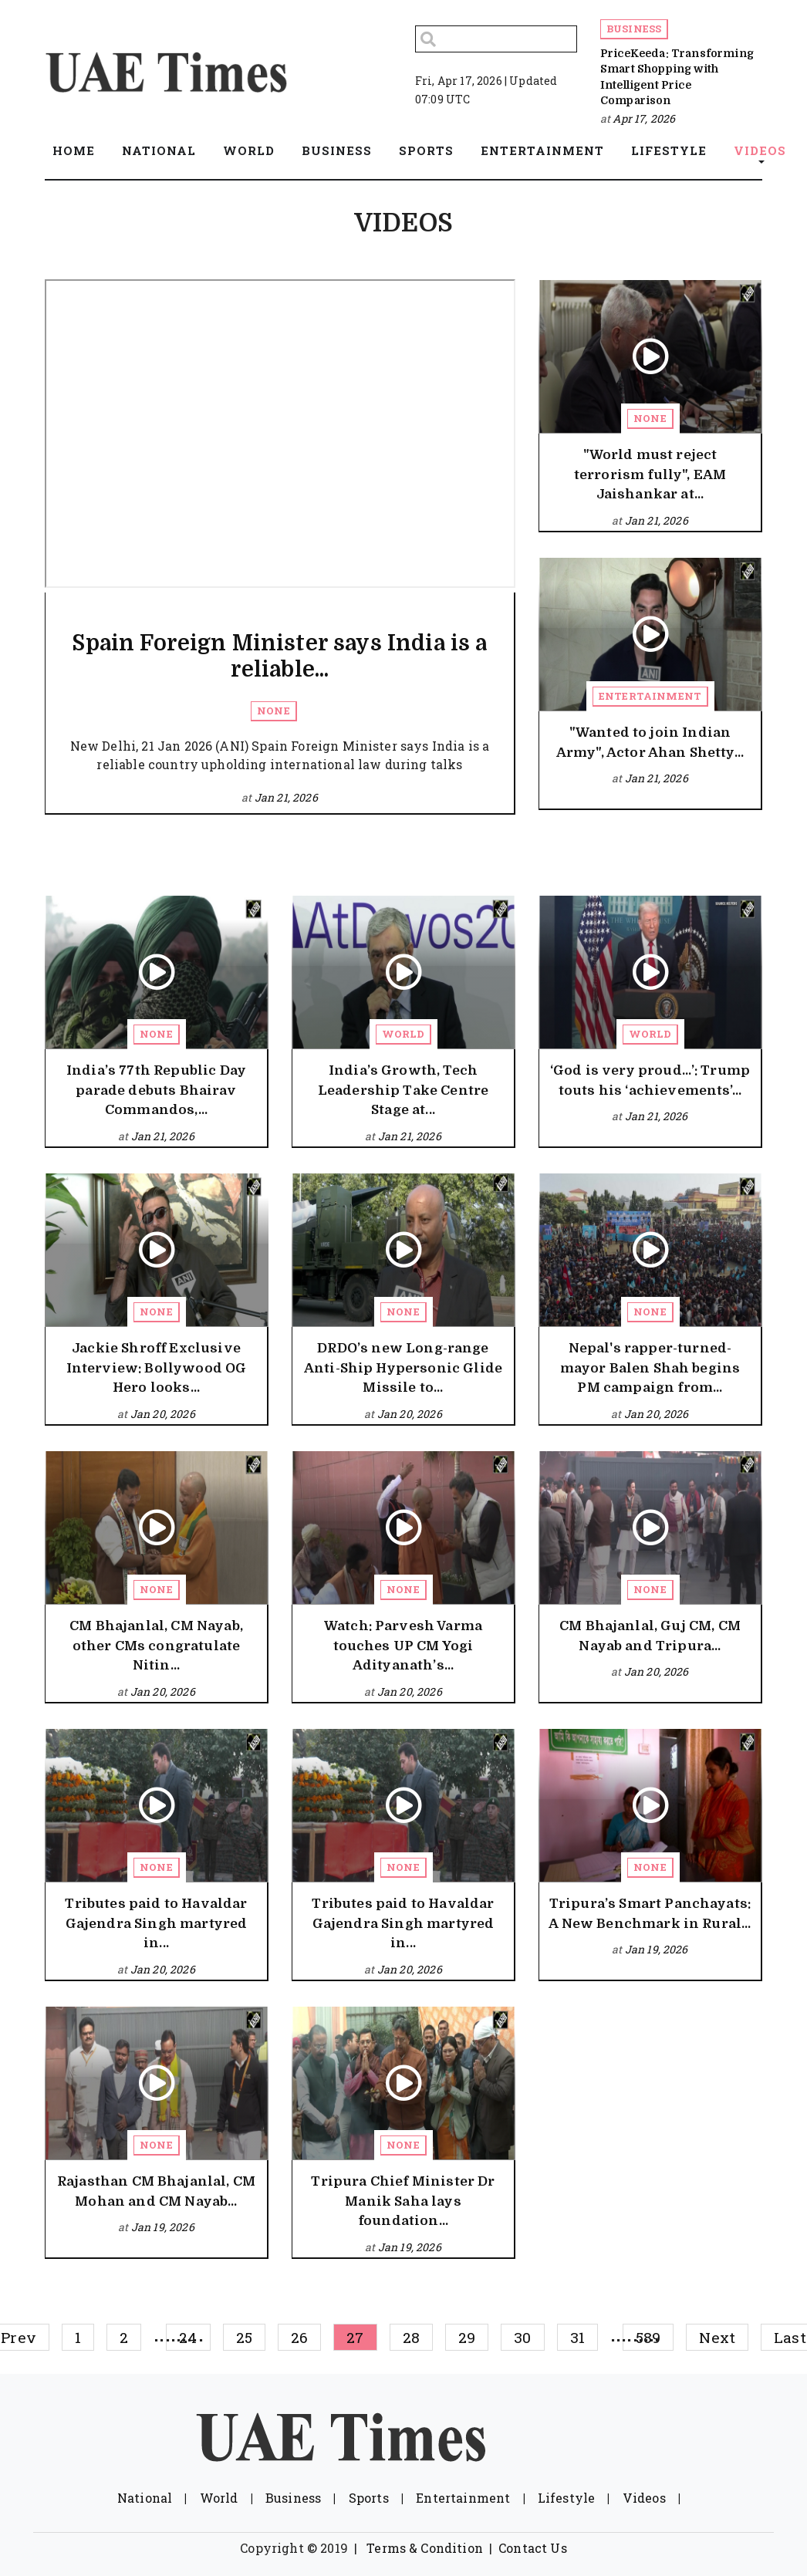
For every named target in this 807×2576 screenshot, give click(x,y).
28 (411, 2337)
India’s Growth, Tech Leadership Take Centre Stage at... (403, 1090)
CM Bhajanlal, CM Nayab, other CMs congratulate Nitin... (156, 1646)
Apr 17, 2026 (644, 118)
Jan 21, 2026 (286, 797)
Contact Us (532, 2548)
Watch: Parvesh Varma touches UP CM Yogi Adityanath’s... (403, 1646)
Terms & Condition (424, 2548)
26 (299, 2337)
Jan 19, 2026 (656, 1949)
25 (244, 2337)
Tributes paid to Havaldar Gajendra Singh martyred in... (156, 1923)
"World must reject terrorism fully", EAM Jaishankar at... (650, 474)
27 (354, 2337)
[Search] (496, 38)
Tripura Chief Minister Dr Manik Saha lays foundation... (403, 2201)
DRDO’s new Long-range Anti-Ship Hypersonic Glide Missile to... (403, 1368)
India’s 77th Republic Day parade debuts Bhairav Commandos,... (156, 1090)
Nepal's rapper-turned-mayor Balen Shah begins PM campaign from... (650, 1368)
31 (577, 2337)
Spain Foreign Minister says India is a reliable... (279, 656)
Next (717, 2337)
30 (522, 2337)
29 (466, 2337)
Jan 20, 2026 (162, 1413)
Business (633, 28)
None (273, 710)
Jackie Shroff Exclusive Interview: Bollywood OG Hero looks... (156, 1368)
